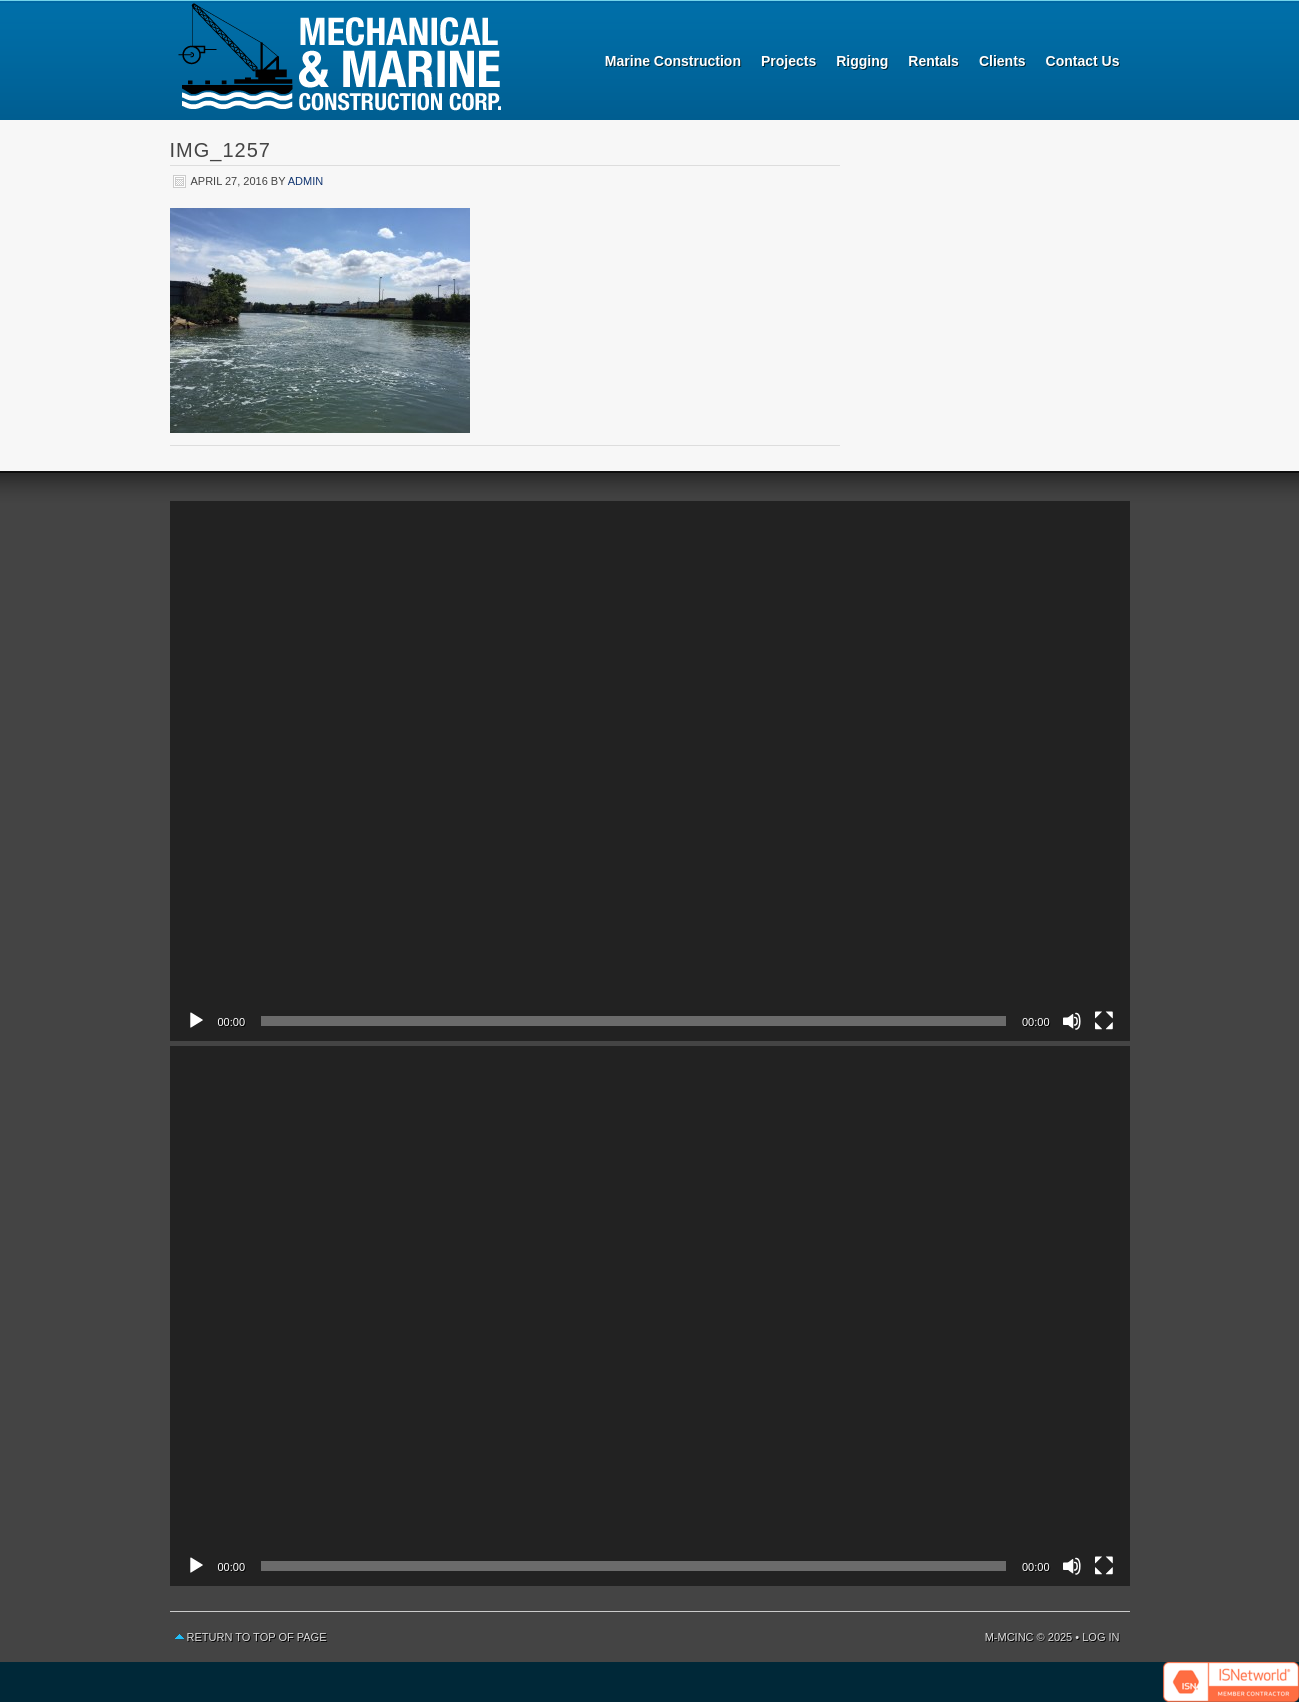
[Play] (196, 1021)
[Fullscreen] (1104, 1021)
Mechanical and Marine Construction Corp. (340, 60)
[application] (650, 771)
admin (305, 181)
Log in (1100, 1637)
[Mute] (1072, 1021)
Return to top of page (257, 1637)
